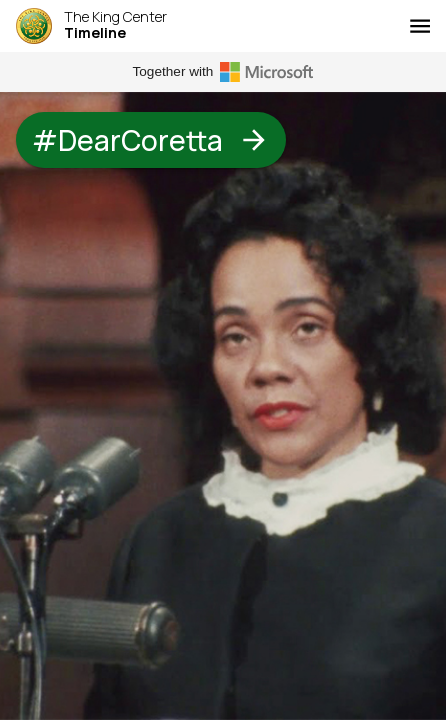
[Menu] (420, 26)
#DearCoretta (151, 140)
